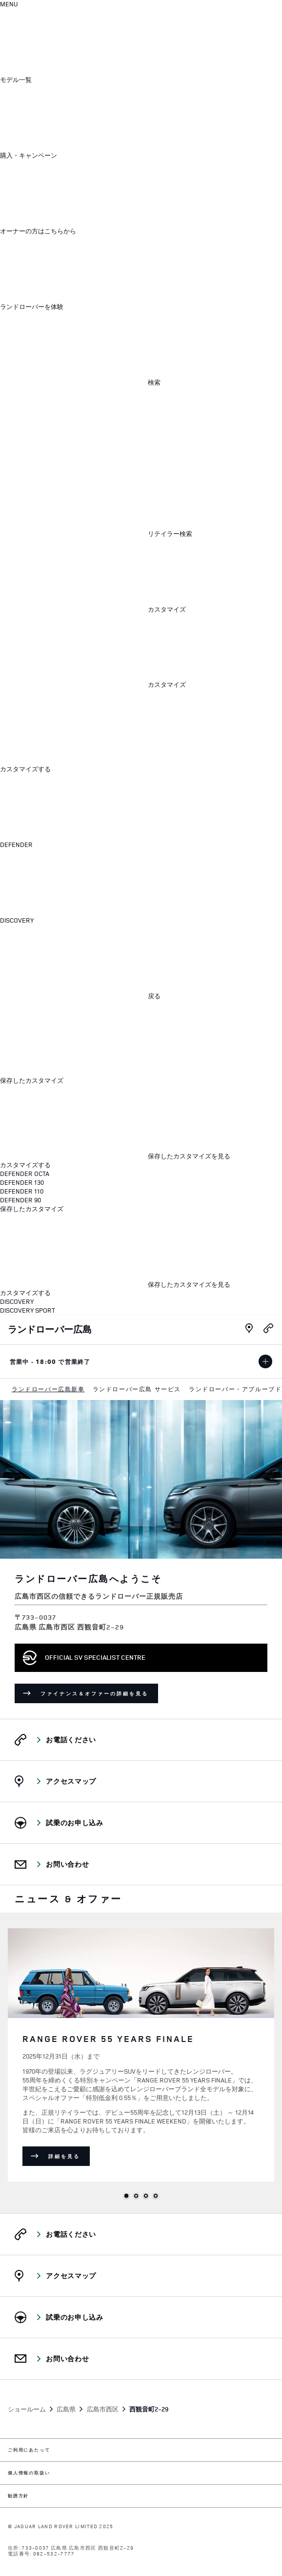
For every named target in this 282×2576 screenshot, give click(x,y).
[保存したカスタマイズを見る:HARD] (115, 1156)
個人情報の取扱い (29, 2473)
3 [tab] (146, 2196)
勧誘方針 (18, 2496)
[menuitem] (48, 1389)
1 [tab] (126, 2196)
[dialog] (141, 1002)
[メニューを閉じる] (73, 727)
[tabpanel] (141, 2053)
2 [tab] (136, 2196)
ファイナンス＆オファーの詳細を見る (99, 1695)
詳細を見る (69, 2158)
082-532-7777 (54, 2553)
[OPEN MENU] (9, 4)
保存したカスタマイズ (31, 1080)
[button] (90, 79)
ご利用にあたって (29, 2450)
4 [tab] (156, 2196)
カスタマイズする (25, 769)
